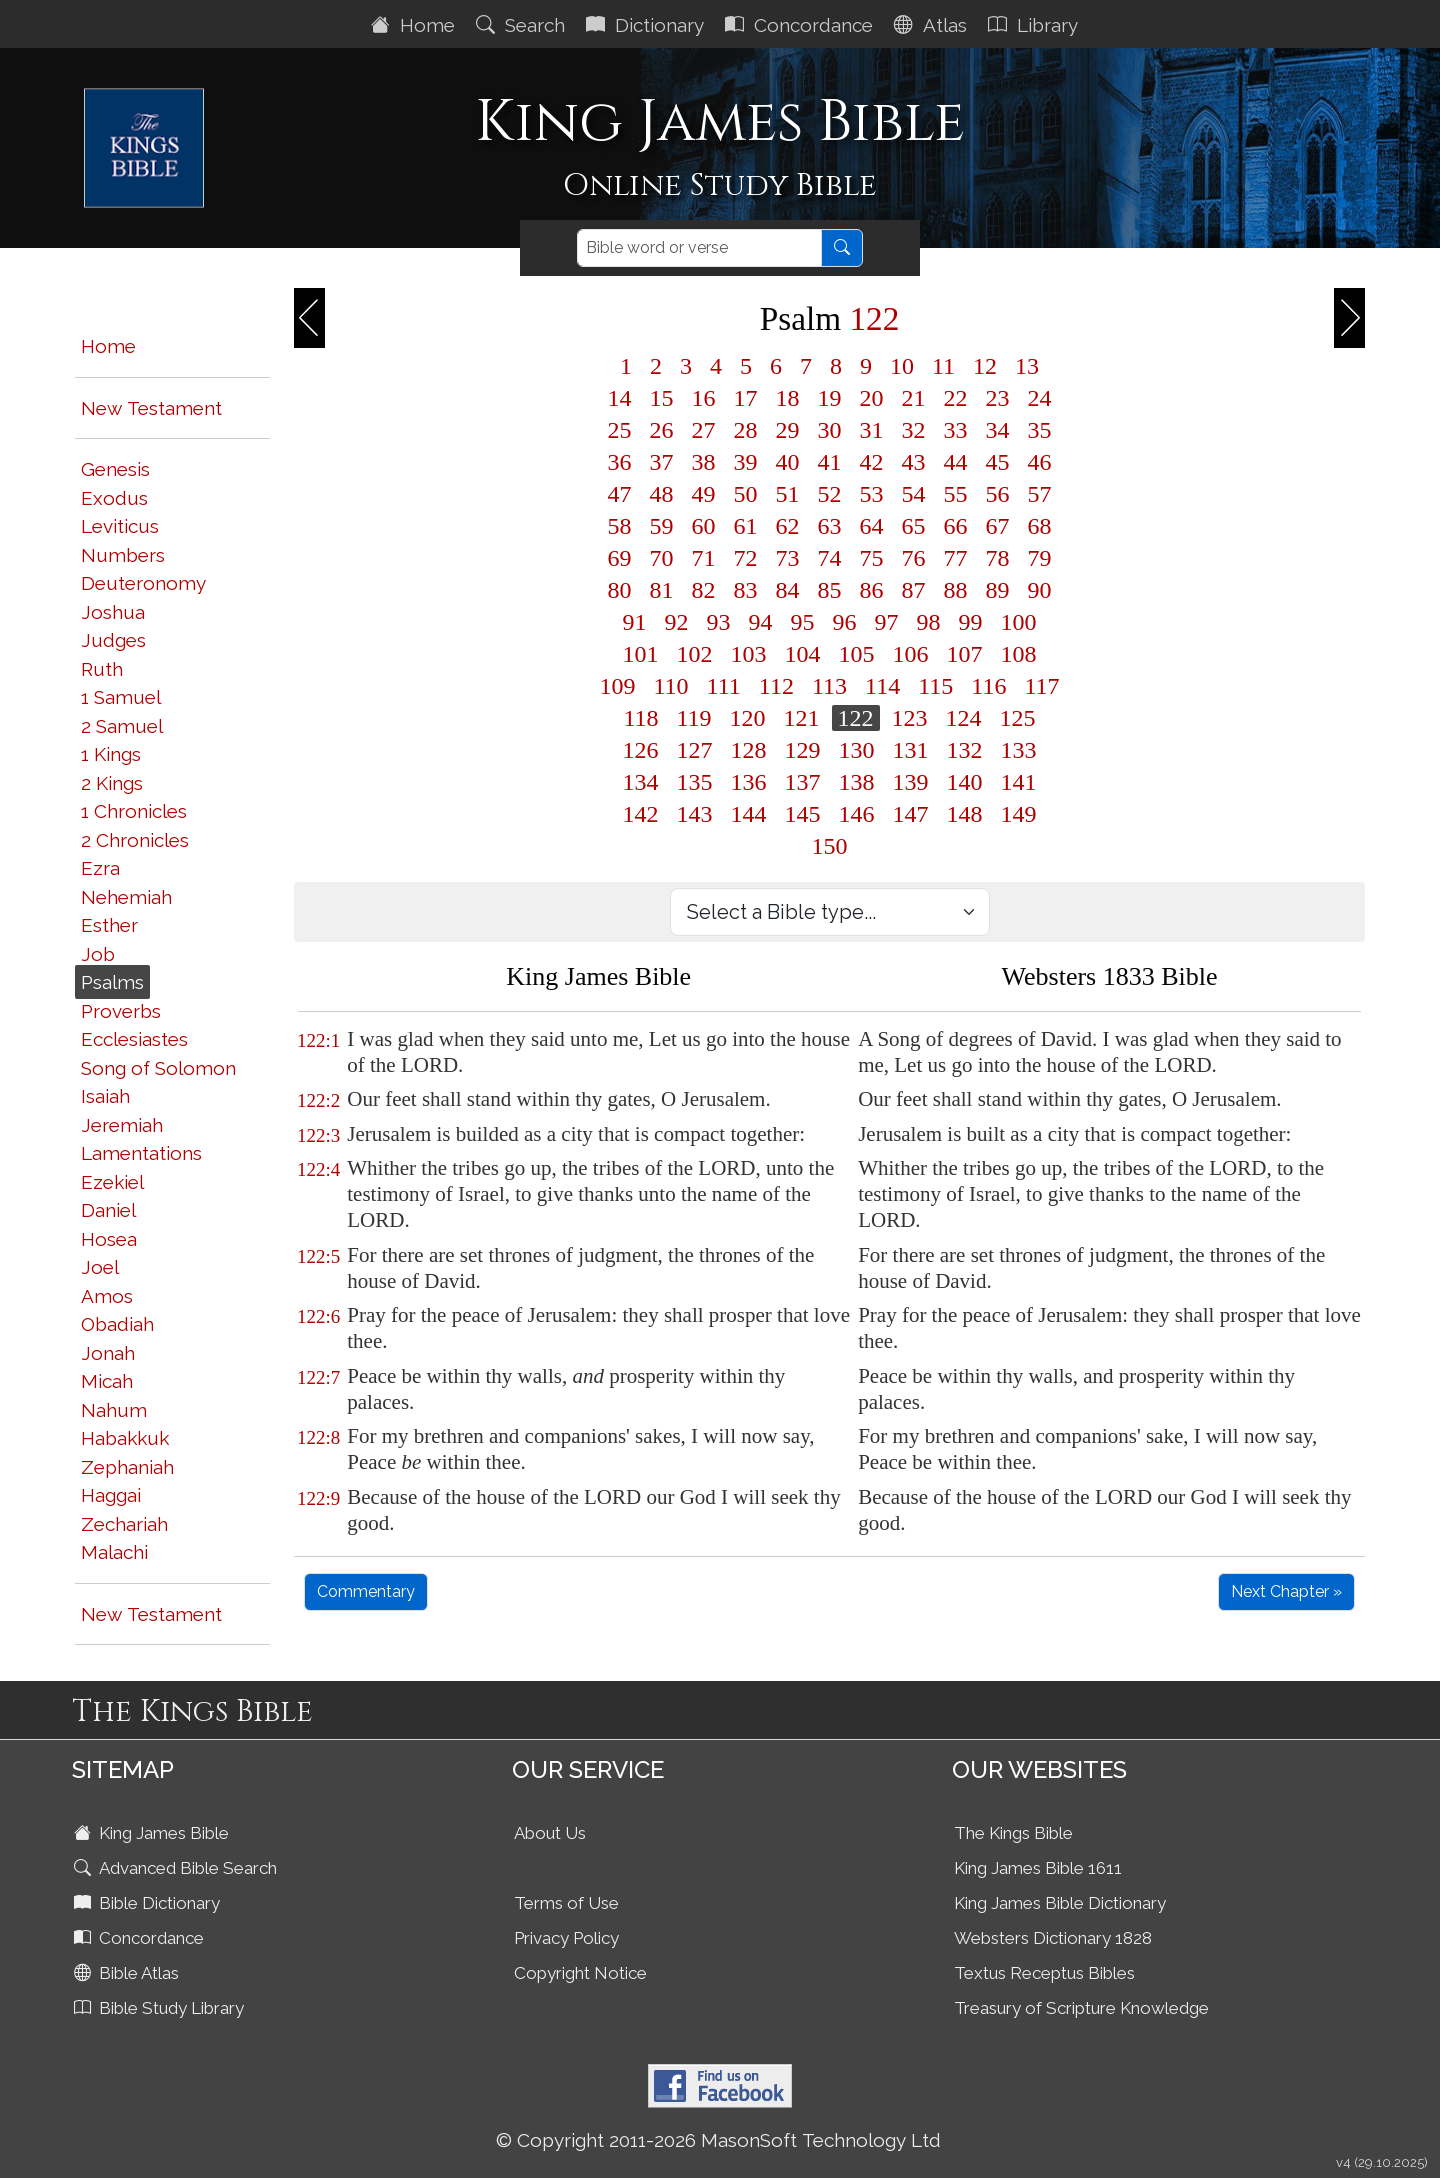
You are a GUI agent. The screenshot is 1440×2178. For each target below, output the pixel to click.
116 (988, 686)
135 (695, 782)
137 (803, 782)
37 (662, 462)
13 (1027, 366)
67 (998, 526)
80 (620, 590)
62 (788, 526)
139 (911, 782)
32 (914, 430)
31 (872, 430)
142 (641, 814)
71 (704, 558)
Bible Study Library (161, 2008)
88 (956, 590)
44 (956, 462)
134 (641, 782)
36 (620, 462)
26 (662, 430)
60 (704, 526)
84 (788, 590)
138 (857, 782)
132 (965, 750)
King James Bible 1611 (1038, 1868)
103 (749, 654)
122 (856, 718)
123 (910, 718)
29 (788, 430)
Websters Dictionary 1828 (1053, 1938)
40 (788, 462)
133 (1019, 750)
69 (620, 558)
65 (914, 526)
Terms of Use (566, 1903)
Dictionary (647, 25)
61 (746, 526)
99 (971, 622)
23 (998, 398)
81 (662, 590)
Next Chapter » (1286, 1591)
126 (641, 750)
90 (1040, 590)
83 (746, 590)
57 (1040, 494)
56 (998, 494)
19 (830, 398)
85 (830, 590)
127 (695, 750)
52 (830, 494)
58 (620, 526)
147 (911, 814)
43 (914, 462)
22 (956, 398)
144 (749, 814)
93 (719, 622)
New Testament (151, 408)
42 (872, 462)
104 (803, 654)
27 (704, 430)
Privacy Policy (566, 1938)
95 (803, 622)
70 (662, 558)
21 (914, 398)
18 (788, 398)
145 (803, 814)
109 (618, 686)
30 (830, 430)
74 (830, 558)
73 (788, 558)
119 (694, 718)
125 (1018, 718)
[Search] (699, 248)
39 (746, 462)
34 (998, 430)
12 (985, 366)
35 (1040, 430)
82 (704, 590)
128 (749, 750)
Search (523, 25)
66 (956, 526)
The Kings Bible (1013, 1833)
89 (998, 590)
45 (998, 462)
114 (882, 686)
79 (1040, 558)
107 (965, 654)
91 (635, 622)
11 (943, 366)
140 (965, 782)
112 (776, 686)
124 (964, 718)
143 (695, 814)
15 (662, 398)
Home (415, 25)
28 (746, 430)
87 (914, 590)
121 (802, 718)
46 (1040, 462)
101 (641, 654)
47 (620, 494)
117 (1041, 686)
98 (929, 622)
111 (724, 686)
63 (830, 526)
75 (872, 558)
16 (704, 398)
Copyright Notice (580, 1973)
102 (695, 654)
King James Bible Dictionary (1060, 1903)
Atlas (933, 25)
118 (640, 718)
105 (857, 654)
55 (956, 494)
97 (887, 622)
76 (914, 558)
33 (956, 430)
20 (872, 398)
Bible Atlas (128, 1973)
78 (998, 558)
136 (749, 782)
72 (746, 558)
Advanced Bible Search (177, 1868)
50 (746, 494)
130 (857, 750)
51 (788, 494)
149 (1019, 814)
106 (911, 654)
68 (1040, 526)
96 (845, 622)
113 (829, 686)
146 (857, 814)
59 (662, 526)
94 (761, 622)
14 (620, 398)
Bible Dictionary (149, 1903)
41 (830, 462)
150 (830, 846)
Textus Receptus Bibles (1044, 1973)
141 (1019, 782)
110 (671, 686)
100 (1019, 622)
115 (935, 686)
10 (902, 366)
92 (677, 622)
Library (1035, 25)
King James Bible (153, 1833)
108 (1019, 654)
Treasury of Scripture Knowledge (1081, 2008)
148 (965, 814)
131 (911, 750)
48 (662, 494)
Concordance (801, 25)
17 (746, 398)
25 (620, 430)
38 (704, 462)
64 (872, 526)
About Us (550, 1833)
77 (956, 558)
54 (914, 494)
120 (748, 718)
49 (704, 494)
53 (872, 494)
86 (872, 590)
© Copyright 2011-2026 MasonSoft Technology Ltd (718, 2140)
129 (803, 750)
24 (1040, 398)
